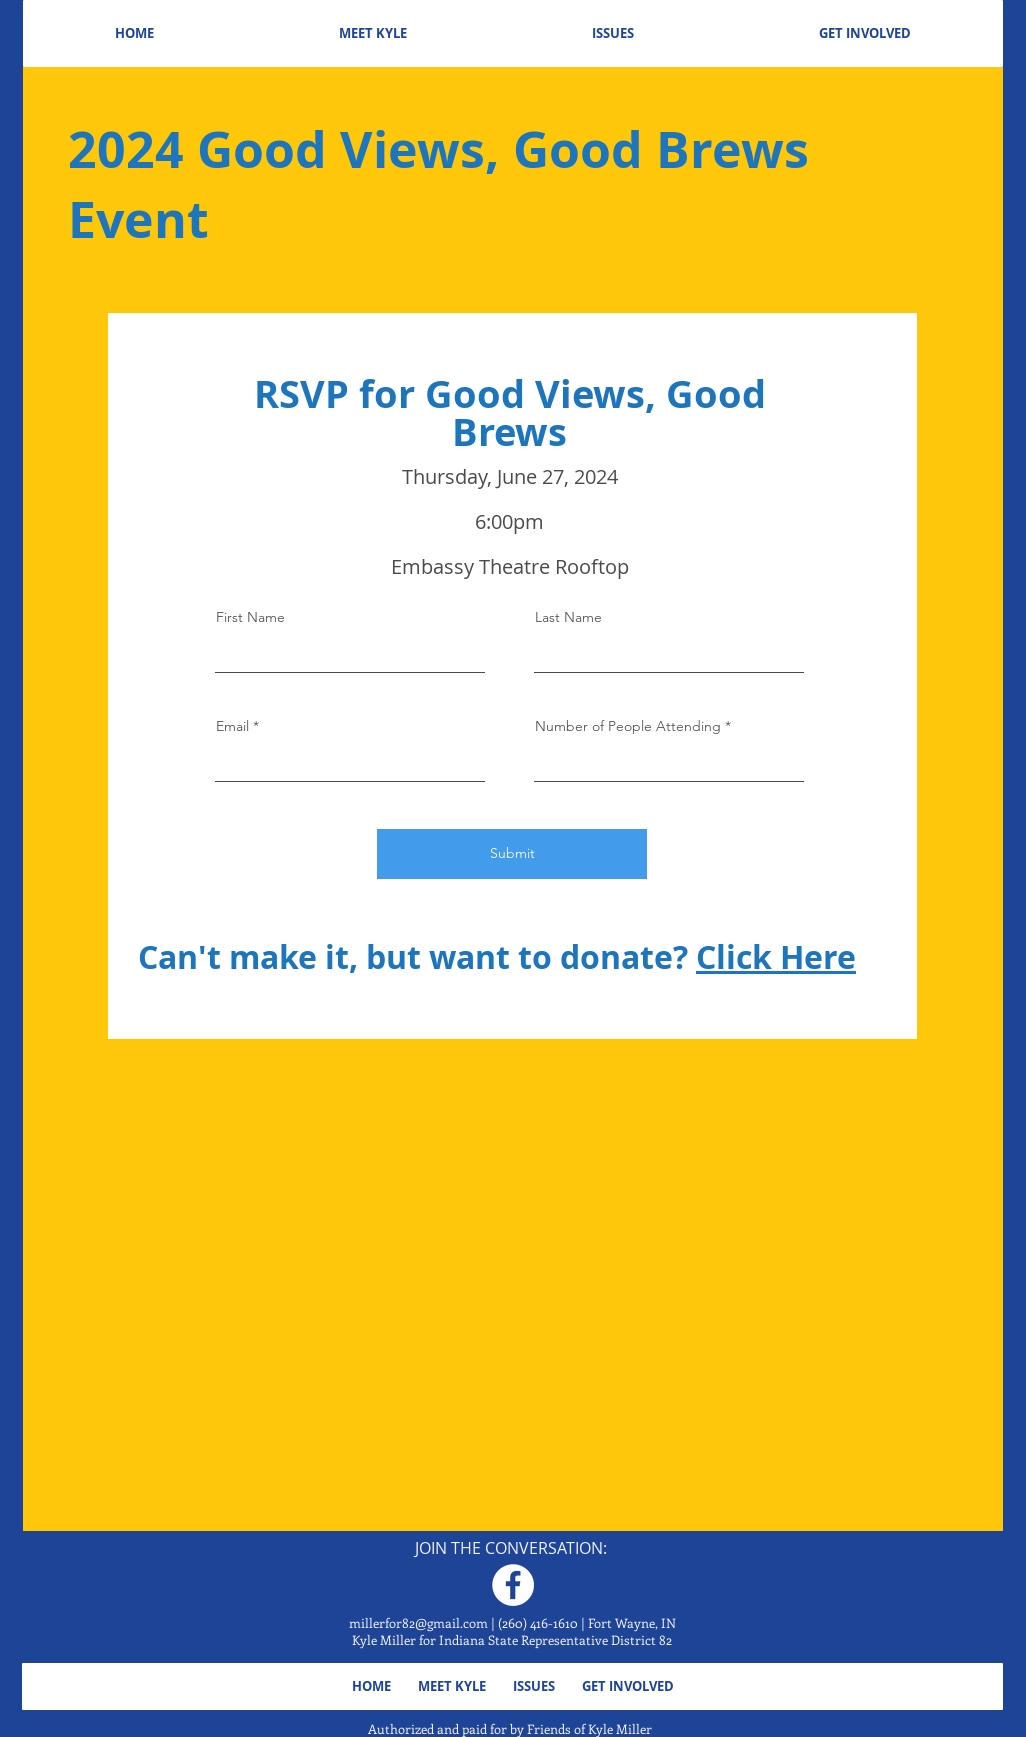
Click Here (776, 957)
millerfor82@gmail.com (418, 1622)
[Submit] (512, 854)
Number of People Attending (628, 726)
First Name (250, 617)
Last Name (568, 617)
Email (232, 726)
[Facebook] (513, 1585)
